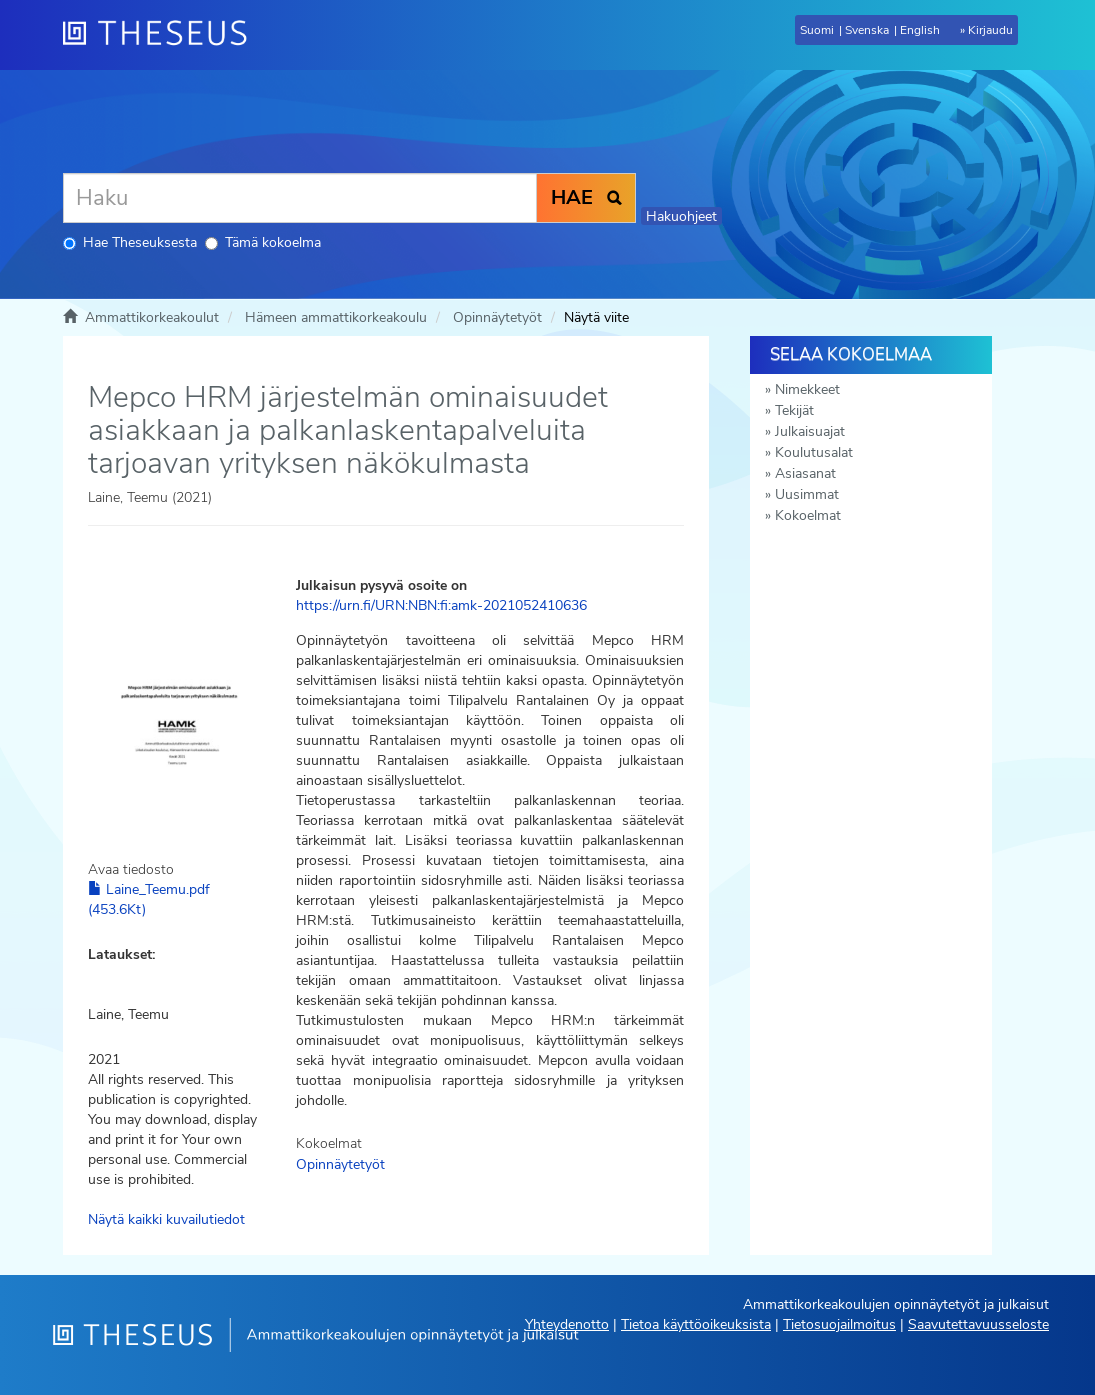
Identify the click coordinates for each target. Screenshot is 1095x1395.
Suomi (817, 30)
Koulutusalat (814, 452)
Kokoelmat (808, 515)
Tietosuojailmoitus (839, 1324)
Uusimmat (807, 494)
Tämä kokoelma (263, 242)
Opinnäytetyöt (497, 317)
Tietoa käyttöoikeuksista (696, 1324)
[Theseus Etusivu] (163, 35)
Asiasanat (805, 473)
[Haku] (300, 198)
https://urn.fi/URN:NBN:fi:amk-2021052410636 (441, 605)
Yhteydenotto (567, 1324)
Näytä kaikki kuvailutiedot (166, 1219)
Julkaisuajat (810, 431)
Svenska (867, 30)
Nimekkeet (807, 389)
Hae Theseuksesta (130, 242)
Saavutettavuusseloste (978, 1324)
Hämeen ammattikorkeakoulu (336, 317)
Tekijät (794, 410)
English (920, 30)
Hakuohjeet (681, 216)
